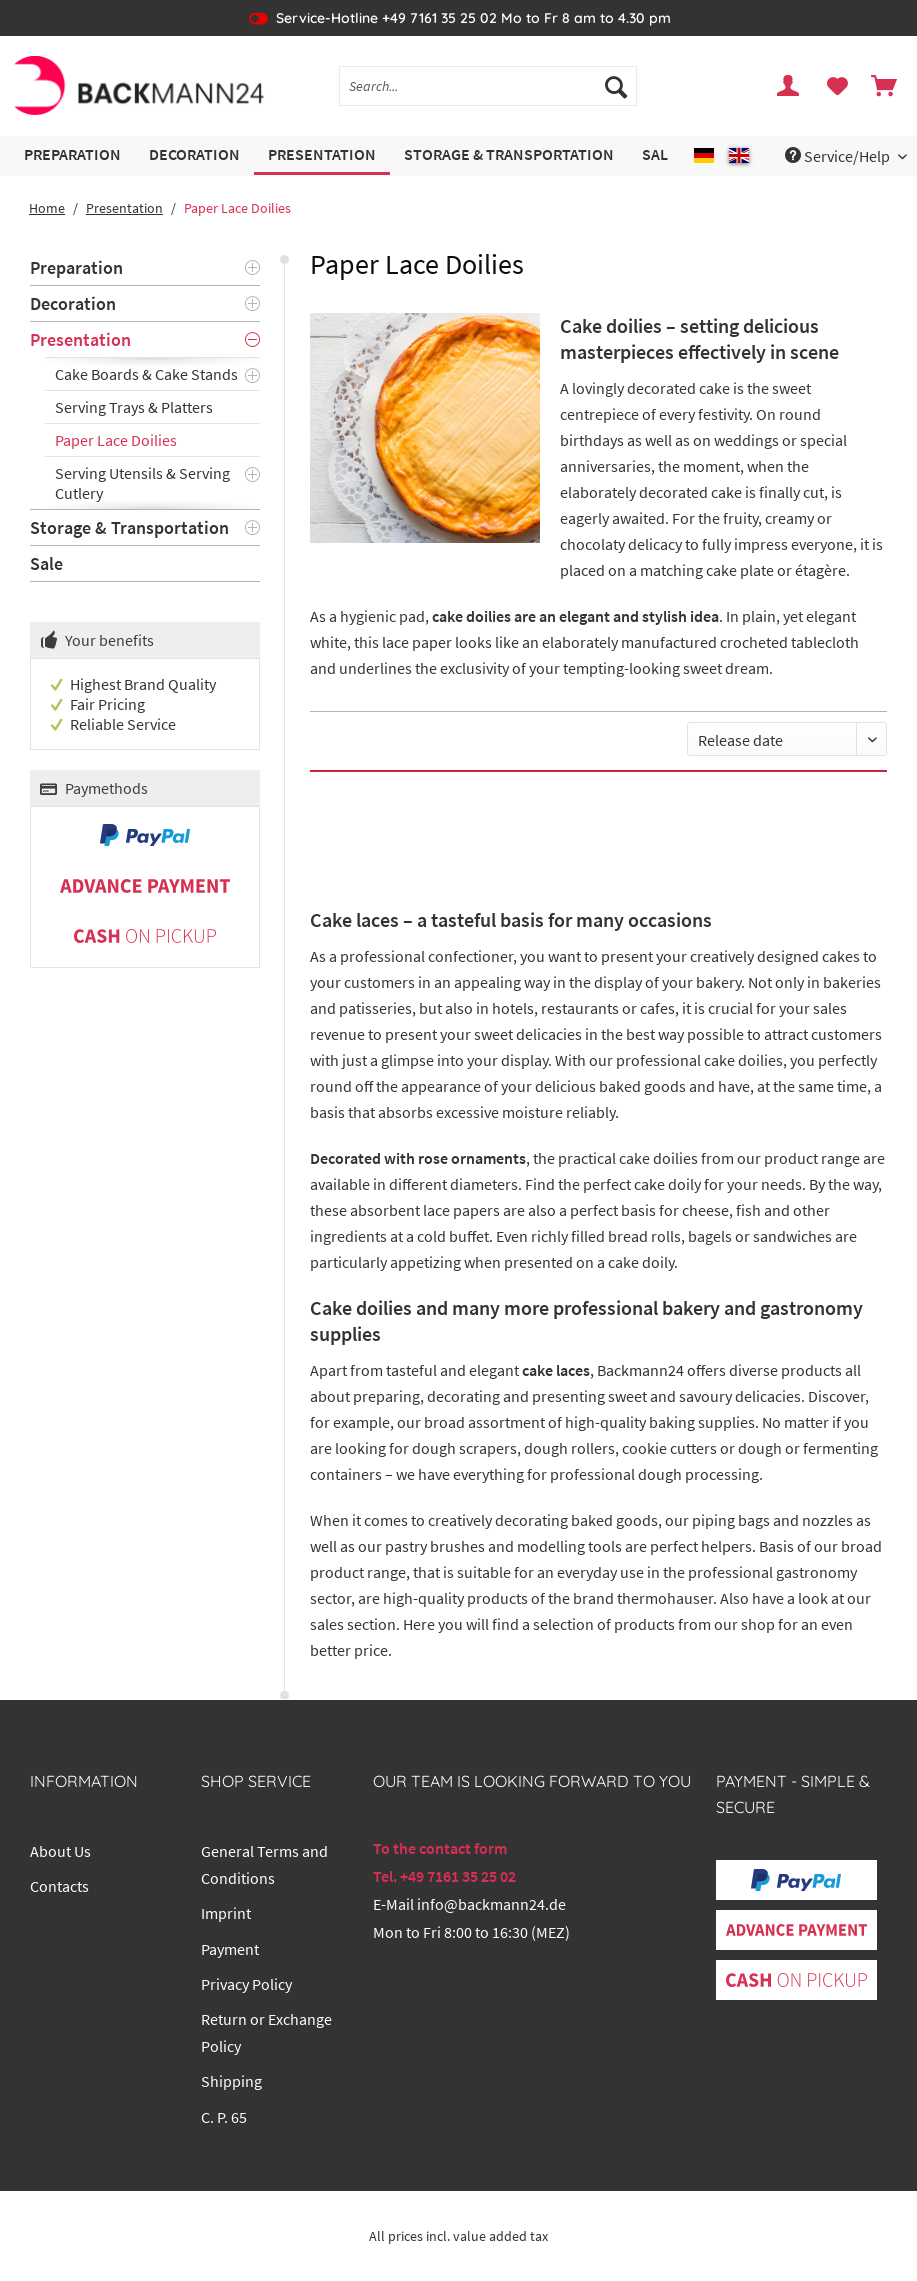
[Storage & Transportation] (509, 155)
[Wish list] (837, 86)
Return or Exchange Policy (266, 2032)
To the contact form (440, 1848)
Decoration (73, 303)
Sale (46, 563)
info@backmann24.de (491, 1904)
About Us (60, 1851)
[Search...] (488, 86)
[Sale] (659, 155)
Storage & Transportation (129, 527)
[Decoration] (194, 155)
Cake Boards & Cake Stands (146, 374)
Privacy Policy (246, 1984)
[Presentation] (322, 155)
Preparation (76, 267)
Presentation (80, 339)
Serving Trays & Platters (134, 407)
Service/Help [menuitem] (839, 156)
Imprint (226, 1913)
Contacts (59, 1886)
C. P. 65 (224, 2117)
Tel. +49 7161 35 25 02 (444, 1876)
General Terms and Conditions (264, 1864)
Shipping (231, 2081)
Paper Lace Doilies (116, 440)
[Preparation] (72, 155)
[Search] (616, 86)
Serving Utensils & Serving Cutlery (142, 483)
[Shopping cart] (885, 86)
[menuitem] (488, 95)
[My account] (789, 86)
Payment (230, 1949)
